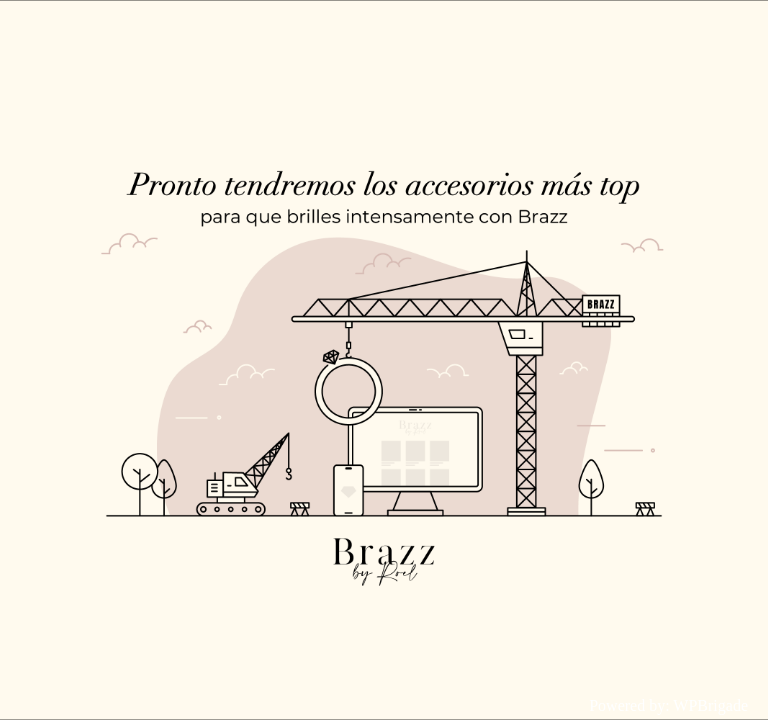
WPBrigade (710, 705)
